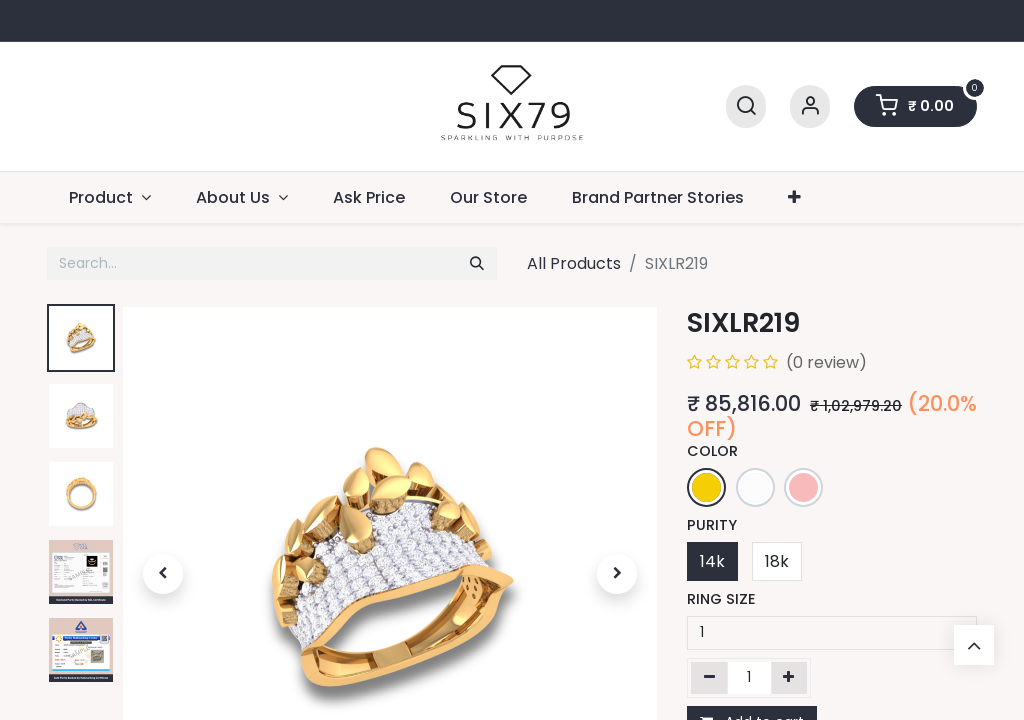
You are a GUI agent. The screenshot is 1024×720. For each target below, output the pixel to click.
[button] (163, 574)
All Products (574, 263)
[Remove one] (709, 678)
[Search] (746, 106)
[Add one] (789, 678)
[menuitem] (369, 197)
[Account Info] (810, 106)
